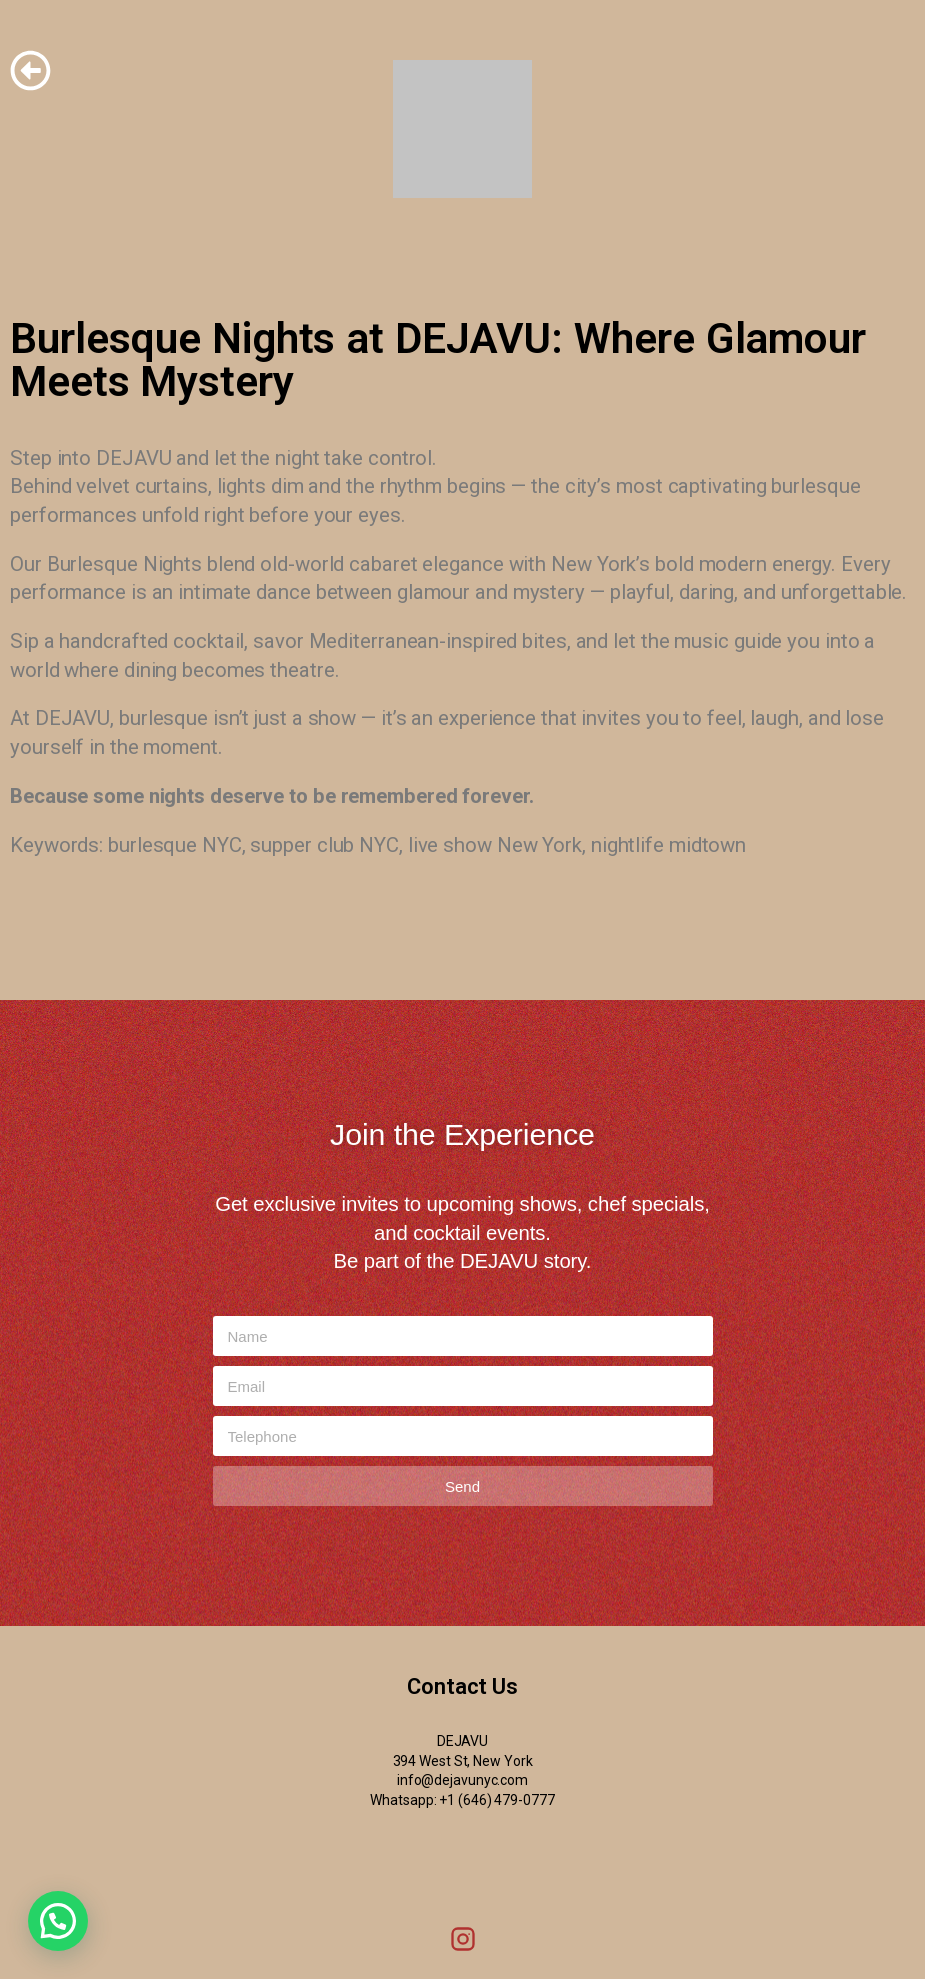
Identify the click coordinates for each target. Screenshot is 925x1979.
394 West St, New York (463, 1761)
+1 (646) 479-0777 (496, 1800)
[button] (58, 1921)
